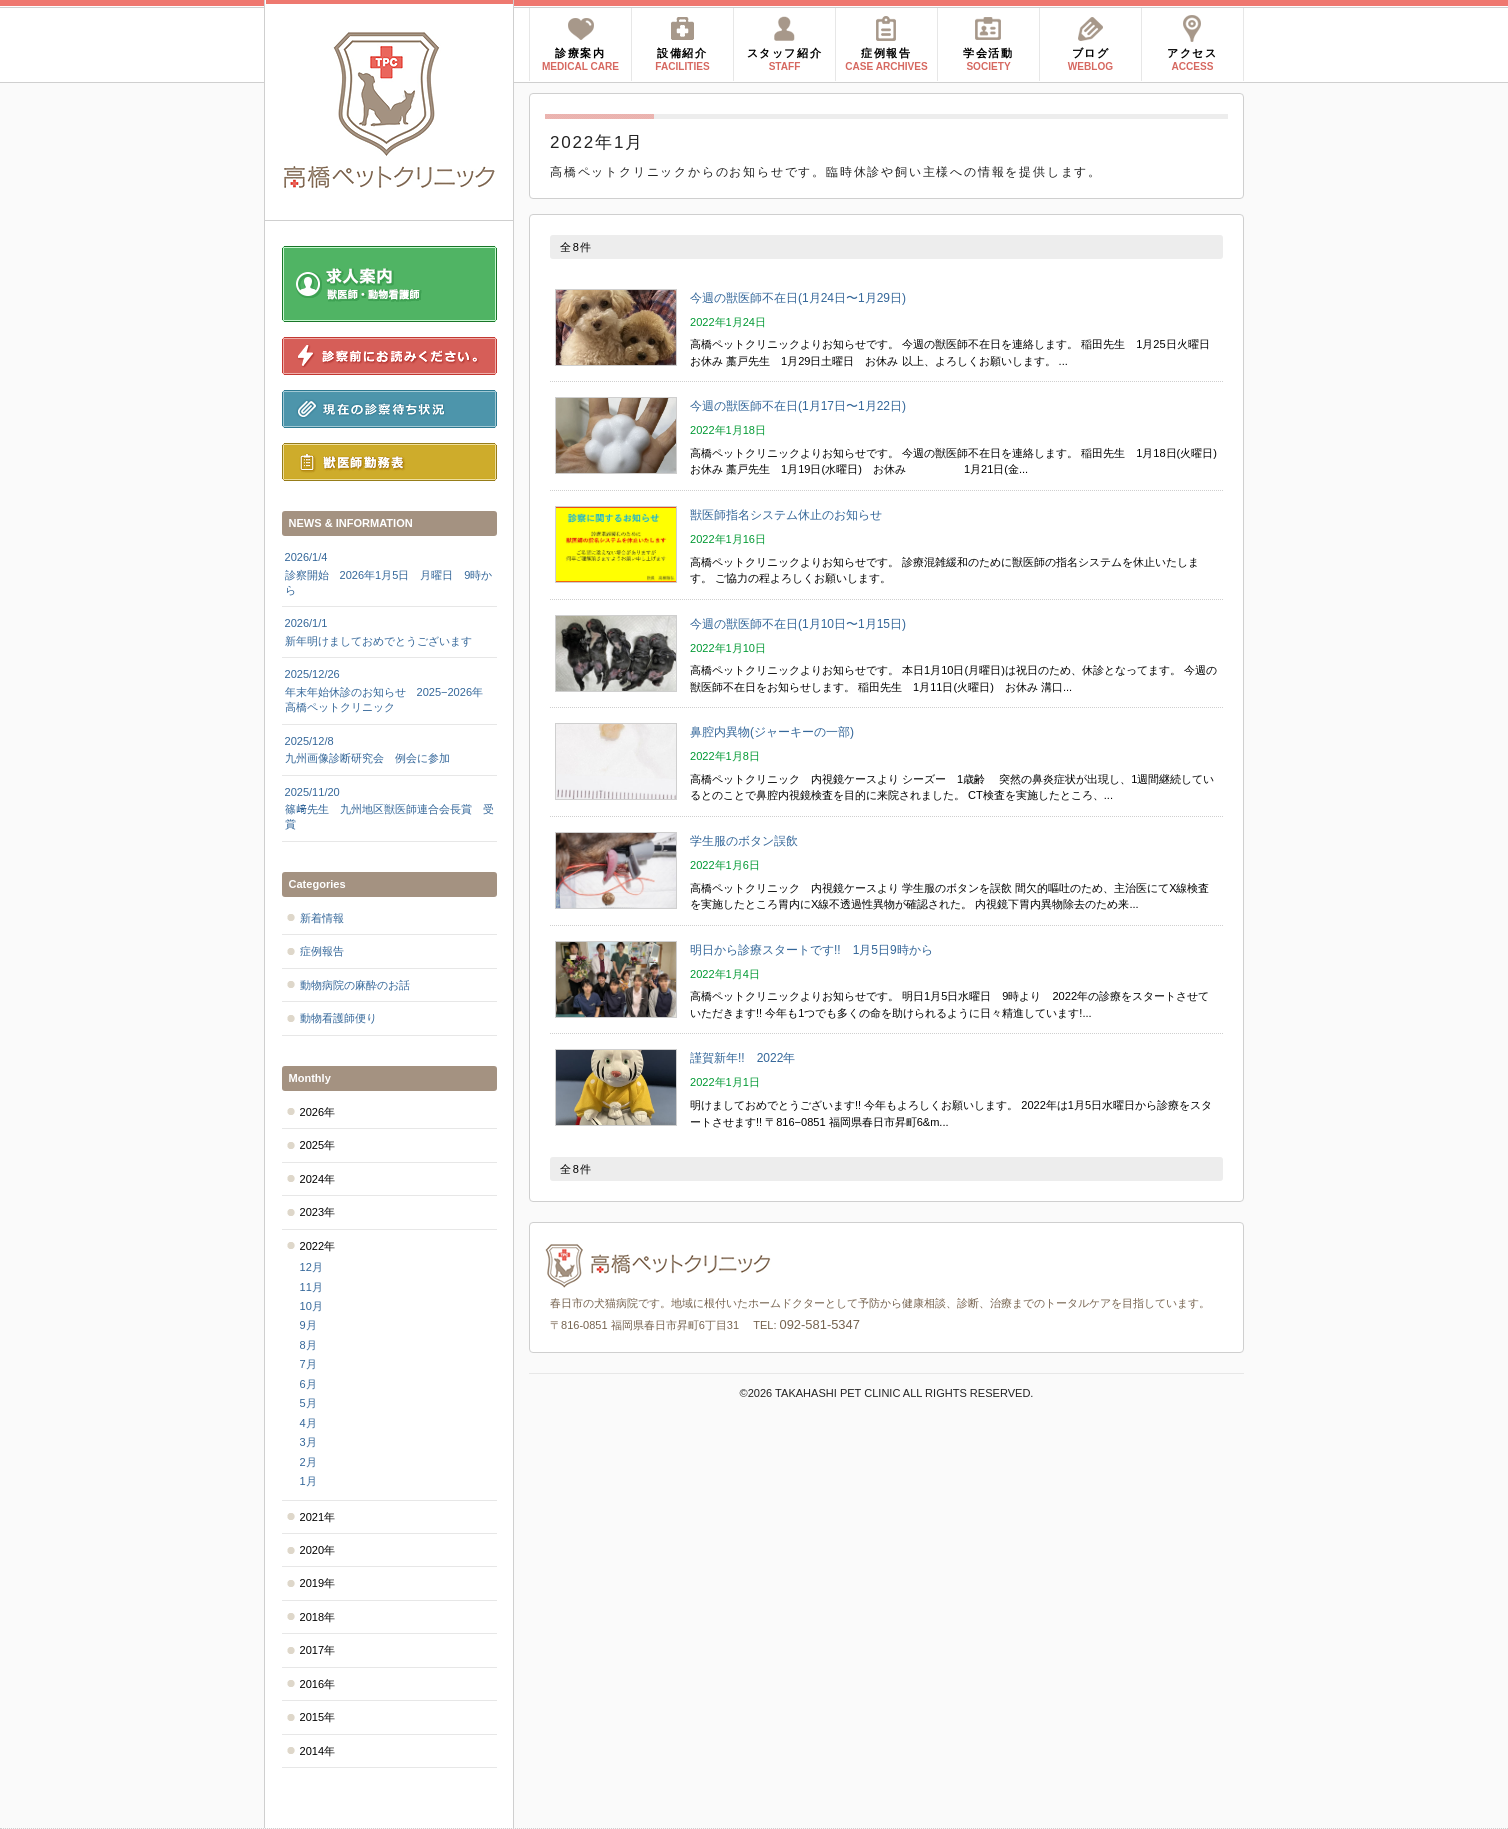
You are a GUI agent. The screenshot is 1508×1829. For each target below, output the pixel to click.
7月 (308, 1364)
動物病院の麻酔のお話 (355, 985)
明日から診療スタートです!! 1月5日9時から (811, 950)
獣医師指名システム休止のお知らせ (786, 515)
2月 (308, 1462)
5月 (308, 1403)
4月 (308, 1423)
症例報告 (322, 951)
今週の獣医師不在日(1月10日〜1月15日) (798, 624)
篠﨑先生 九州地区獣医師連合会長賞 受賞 (389, 808)
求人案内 (389, 284)
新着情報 (322, 918)
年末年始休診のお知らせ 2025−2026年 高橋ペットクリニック (390, 690)
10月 (311, 1306)
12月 (311, 1267)
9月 (308, 1325)
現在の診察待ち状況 (389, 409)
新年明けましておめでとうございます (389, 631)
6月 (308, 1384)
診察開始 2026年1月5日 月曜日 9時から (389, 573)
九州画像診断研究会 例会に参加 (389, 749)
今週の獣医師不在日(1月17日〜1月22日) (798, 406)
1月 (308, 1481)
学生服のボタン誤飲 (744, 841)
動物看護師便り (338, 1018)
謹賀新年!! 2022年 (742, 1058)
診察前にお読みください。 (389, 356)
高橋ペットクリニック (389, 110)
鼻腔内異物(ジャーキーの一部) (778, 732)
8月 (308, 1345)
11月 (311, 1287)
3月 (308, 1442)
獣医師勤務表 (389, 462)
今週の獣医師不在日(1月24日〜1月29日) (798, 298)
